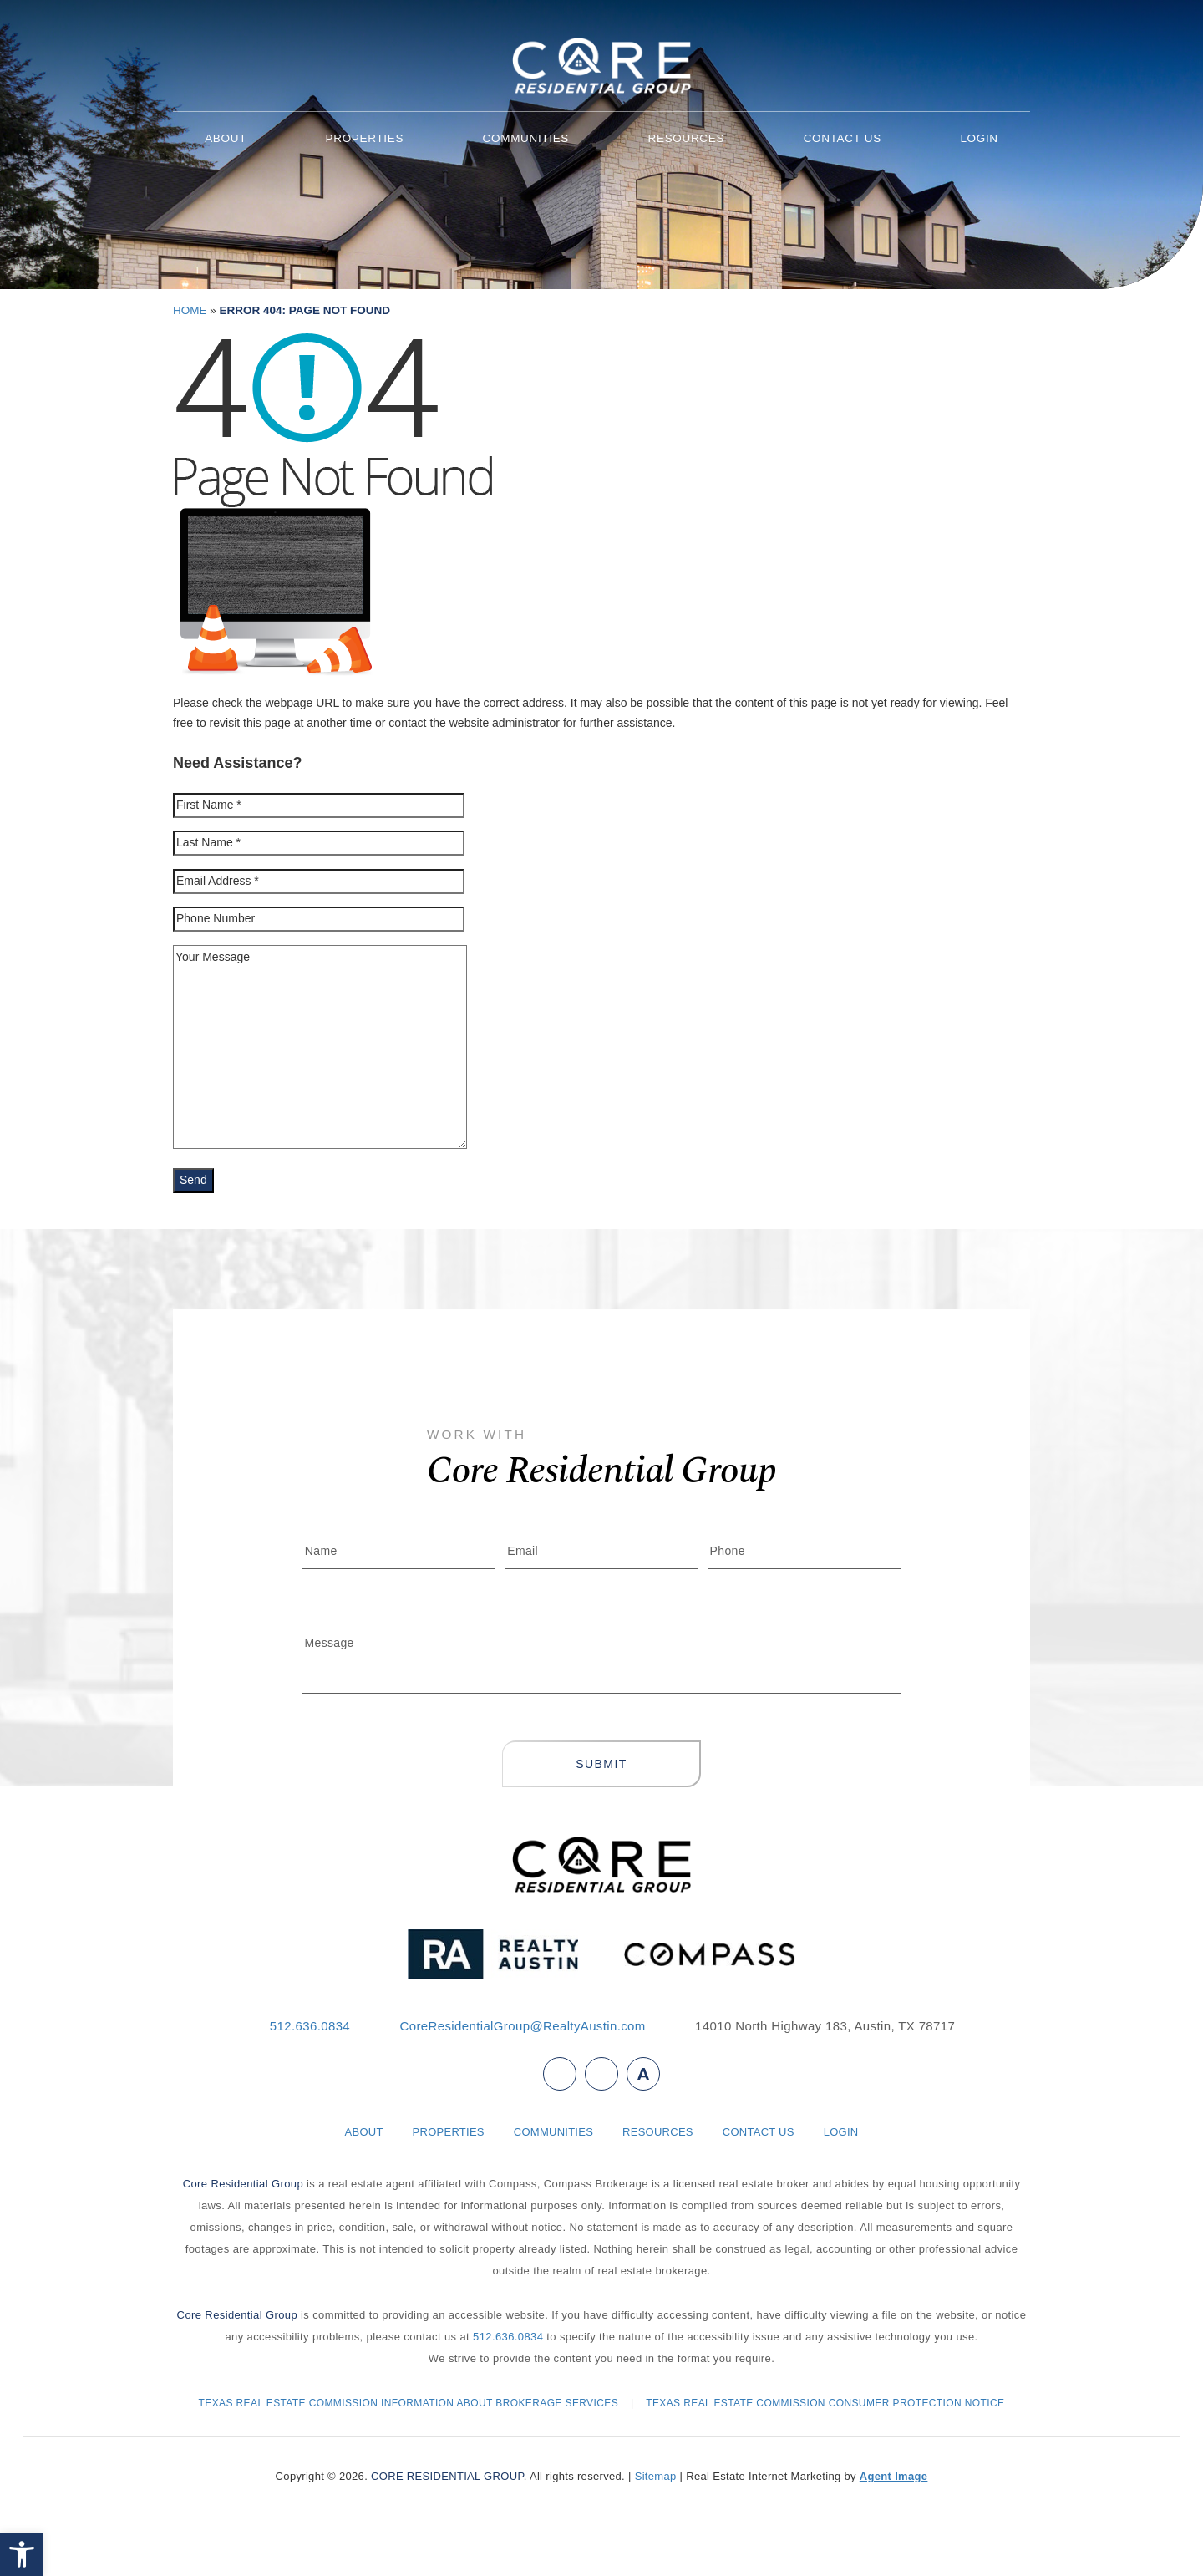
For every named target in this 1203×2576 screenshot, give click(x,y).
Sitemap (656, 2476)
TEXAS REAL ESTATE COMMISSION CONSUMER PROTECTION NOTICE (825, 2403)
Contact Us (842, 139)
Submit (601, 1764)
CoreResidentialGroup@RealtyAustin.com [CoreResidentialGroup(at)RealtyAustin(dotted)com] (522, 2026)
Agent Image (894, 2476)
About (225, 139)
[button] (21, 2554)
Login (978, 139)
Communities (526, 139)
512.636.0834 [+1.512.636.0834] (310, 2026)
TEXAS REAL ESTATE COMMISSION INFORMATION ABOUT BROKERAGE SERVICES (409, 2403)
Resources (686, 139)
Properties (365, 139)
